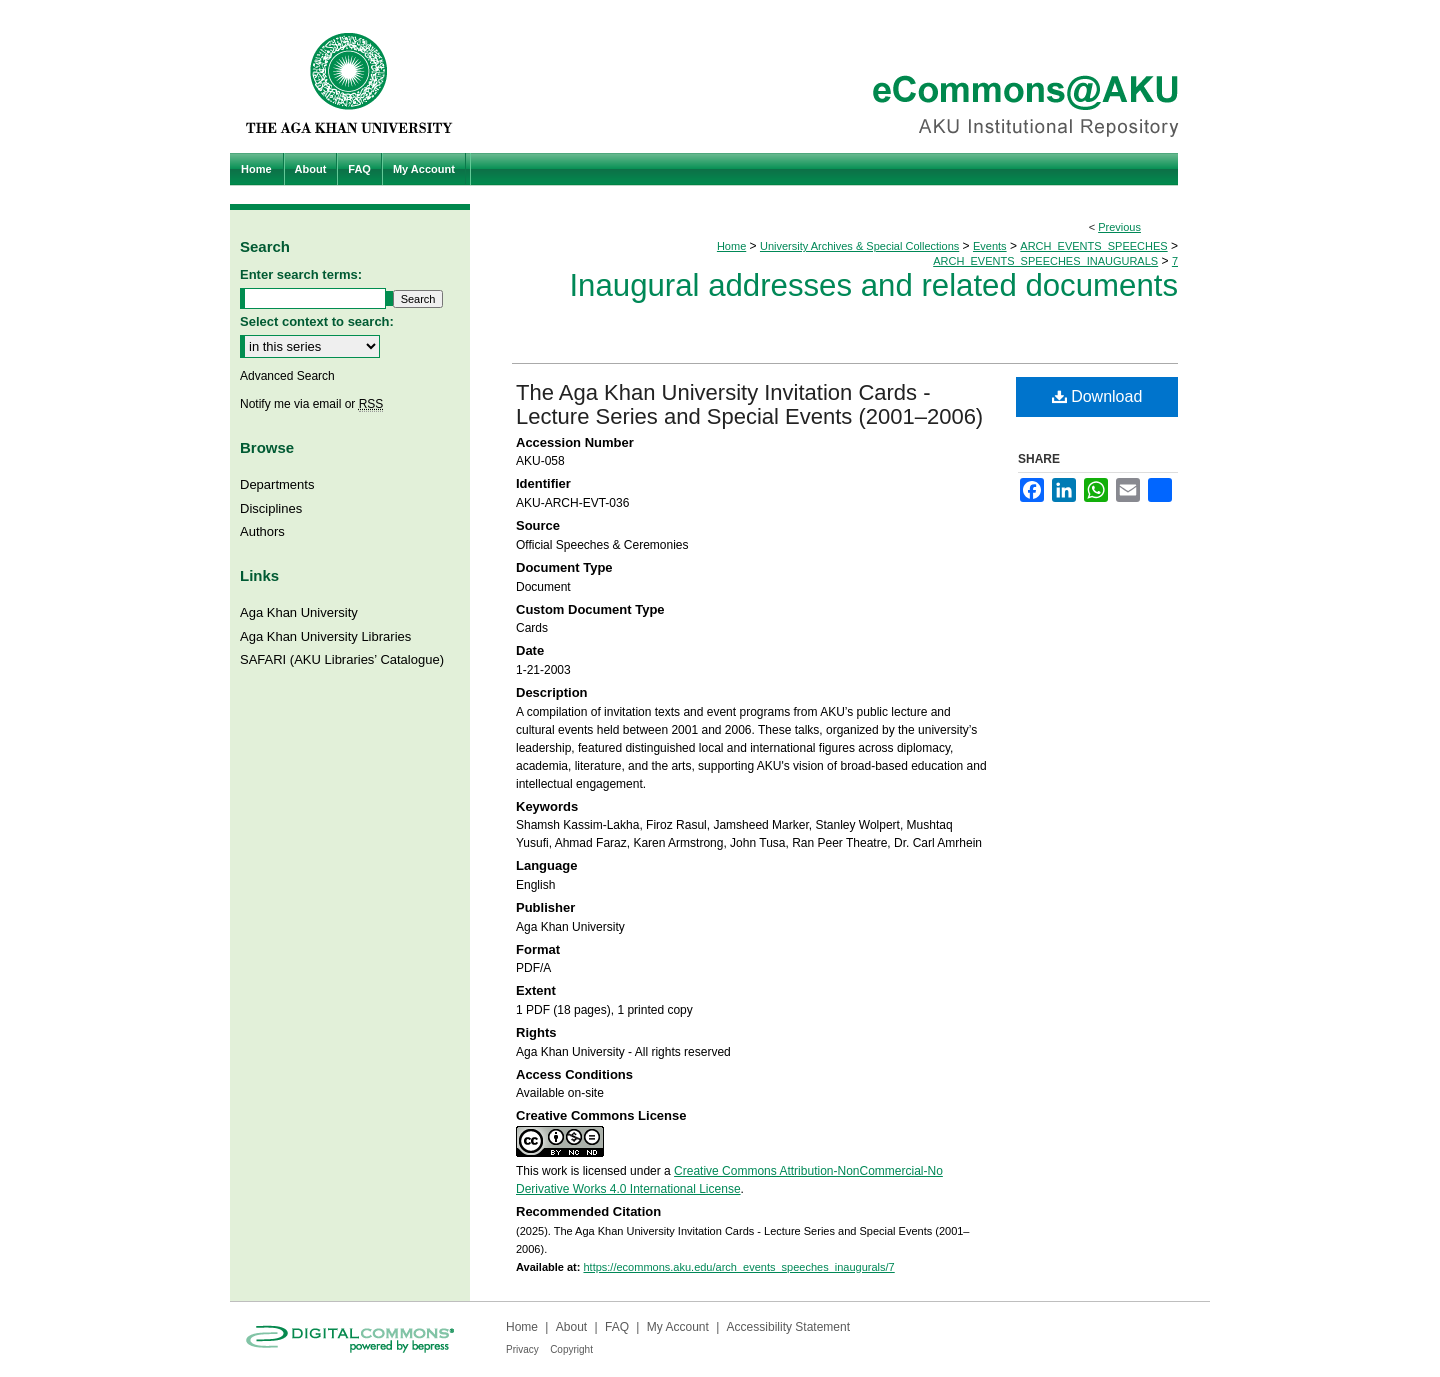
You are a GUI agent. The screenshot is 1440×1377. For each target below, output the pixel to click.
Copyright (571, 1349)
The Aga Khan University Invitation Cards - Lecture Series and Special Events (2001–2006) (749, 404)
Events (990, 246)
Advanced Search (287, 376)
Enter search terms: (301, 274)
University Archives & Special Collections (859, 246)
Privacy (522, 1349)
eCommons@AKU (840, 76)
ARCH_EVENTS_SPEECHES (1093, 246)
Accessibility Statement (788, 1327)
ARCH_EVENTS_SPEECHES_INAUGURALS (1045, 261)
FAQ (617, 1327)
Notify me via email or (311, 404)
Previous (1119, 227)
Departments (277, 484)
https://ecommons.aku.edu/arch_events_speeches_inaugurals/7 (738, 1267)
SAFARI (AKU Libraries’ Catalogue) (342, 659)
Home (731, 246)
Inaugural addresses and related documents (873, 285)
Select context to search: (317, 321)
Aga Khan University (299, 612)
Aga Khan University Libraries (325, 636)
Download (1097, 396)
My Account (678, 1327)
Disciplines (271, 508)
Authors (262, 531)
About (571, 1327)
